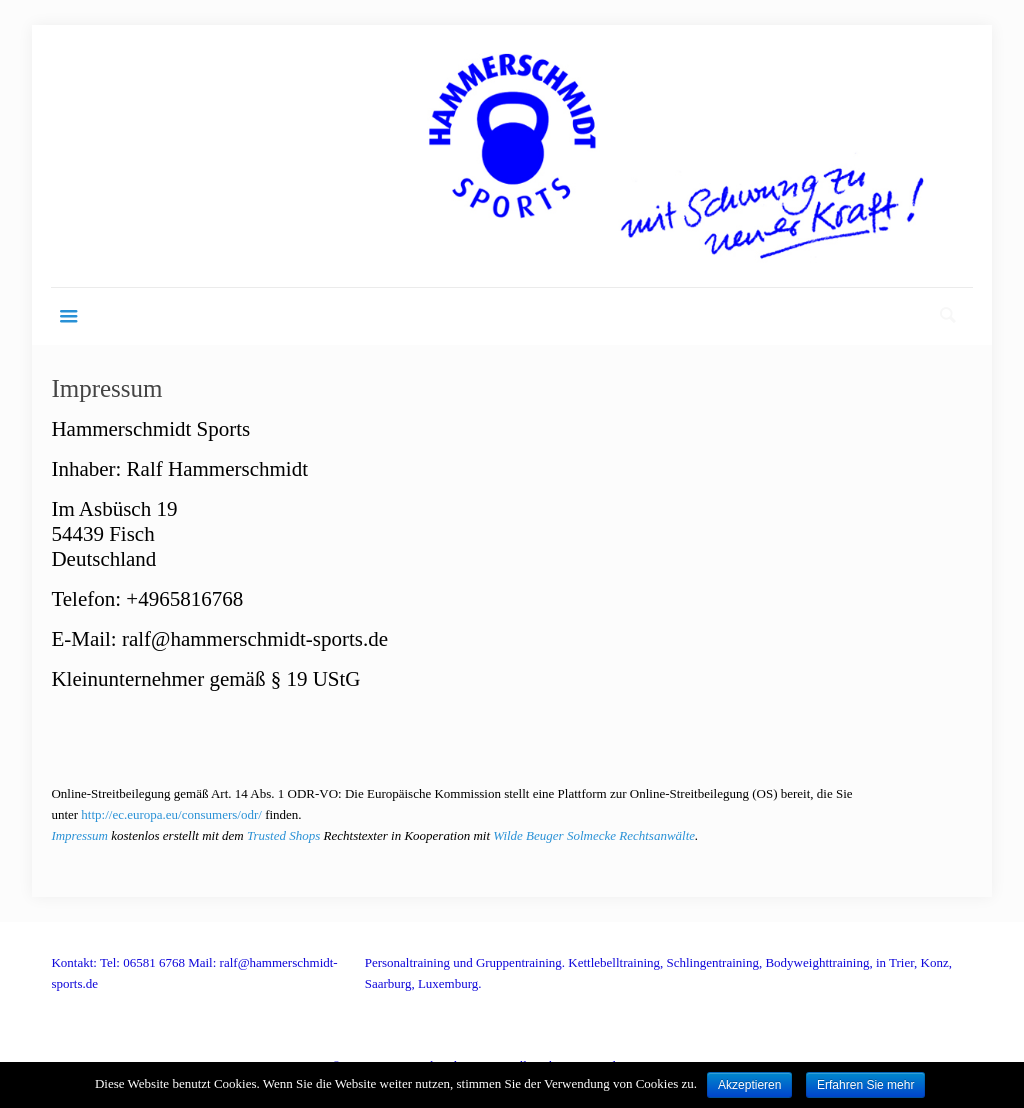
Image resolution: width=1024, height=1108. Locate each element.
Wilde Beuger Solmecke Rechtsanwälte (594, 835)
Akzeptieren (749, 1085)
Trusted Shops (283, 835)
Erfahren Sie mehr (865, 1085)
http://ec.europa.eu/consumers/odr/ (171, 814)
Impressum (79, 835)
